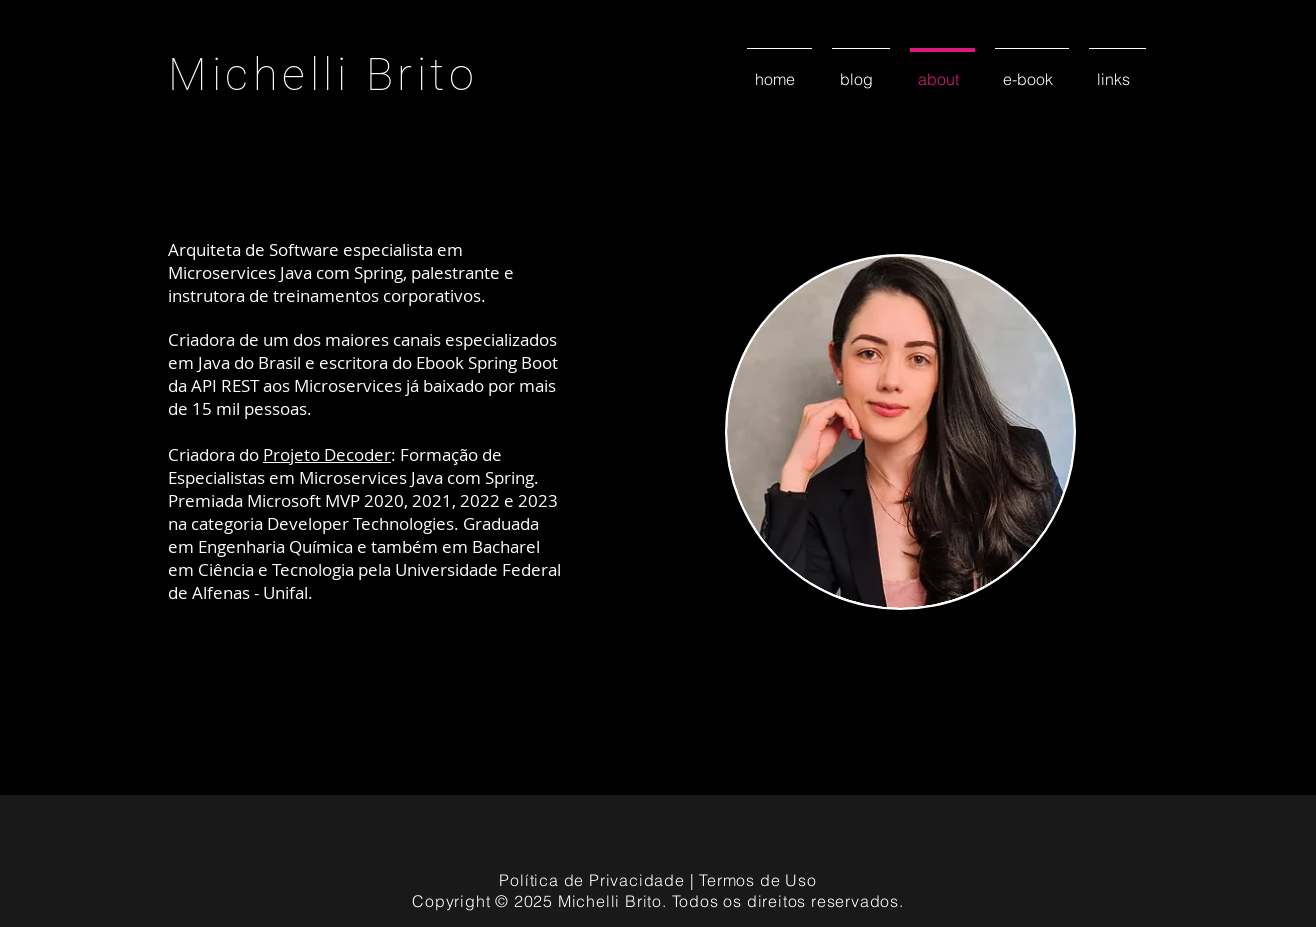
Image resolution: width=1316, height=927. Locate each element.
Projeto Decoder (327, 454)
